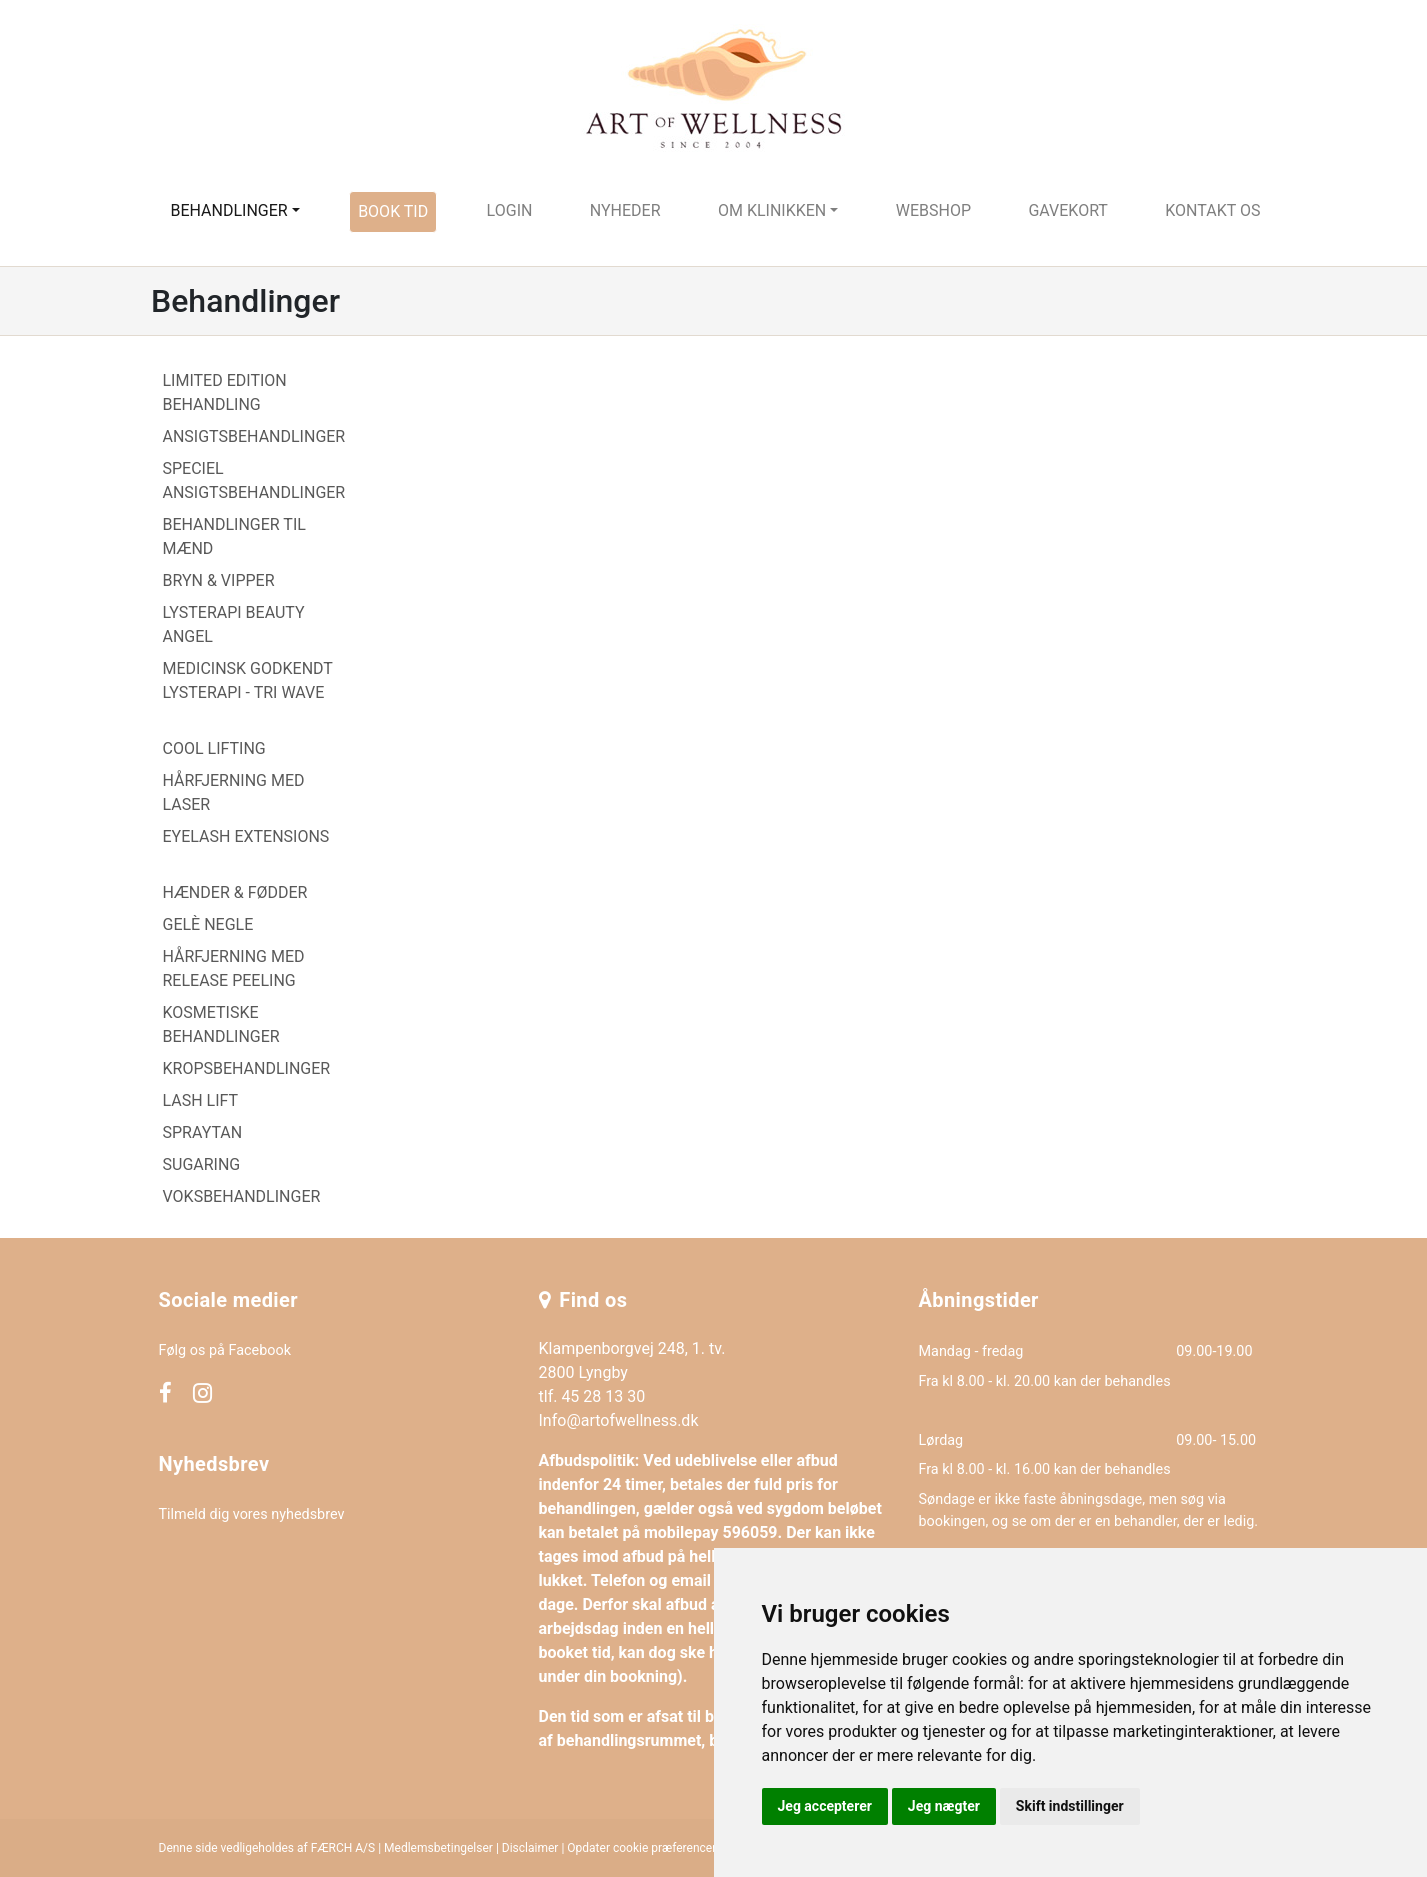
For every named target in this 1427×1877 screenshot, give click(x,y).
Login (510, 210)
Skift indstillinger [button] (1070, 1806)
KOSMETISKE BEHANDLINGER (221, 1024)
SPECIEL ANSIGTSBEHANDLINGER (254, 480)
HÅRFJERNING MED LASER (234, 792)
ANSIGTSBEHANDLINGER (254, 436)
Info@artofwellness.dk (619, 1420)
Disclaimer (530, 1848)
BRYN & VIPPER (219, 580)
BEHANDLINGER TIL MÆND (234, 536)
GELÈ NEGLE (208, 924)
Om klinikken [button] (772, 210)
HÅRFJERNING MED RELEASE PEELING (234, 968)
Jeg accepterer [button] (825, 1806)
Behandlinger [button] (228, 210)
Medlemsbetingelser (438, 1848)
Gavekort (1068, 210)
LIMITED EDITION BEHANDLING (225, 392)
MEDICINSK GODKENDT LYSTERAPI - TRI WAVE (248, 680)
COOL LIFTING (214, 748)
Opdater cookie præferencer (641, 1848)
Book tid (393, 211)
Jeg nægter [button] (944, 1806)
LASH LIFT (201, 1100)
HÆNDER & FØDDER (235, 892)
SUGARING (202, 1164)
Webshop (933, 210)
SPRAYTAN (203, 1132)
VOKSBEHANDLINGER (242, 1196)
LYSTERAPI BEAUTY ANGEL (234, 624)
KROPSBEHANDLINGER (247, 1068)
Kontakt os (1212, 210)
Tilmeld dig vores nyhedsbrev (252, 1514)
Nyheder (625, 210)
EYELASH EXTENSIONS (246, 836)
